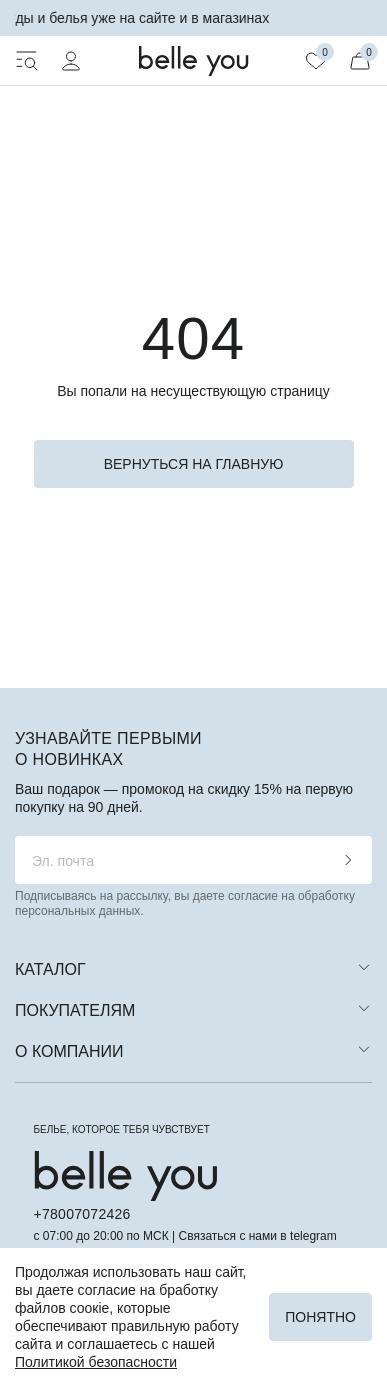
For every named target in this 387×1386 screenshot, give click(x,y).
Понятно (320, 1317)
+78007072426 (82, 1214)
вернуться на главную (194, 464)
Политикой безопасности (96, 1362)
